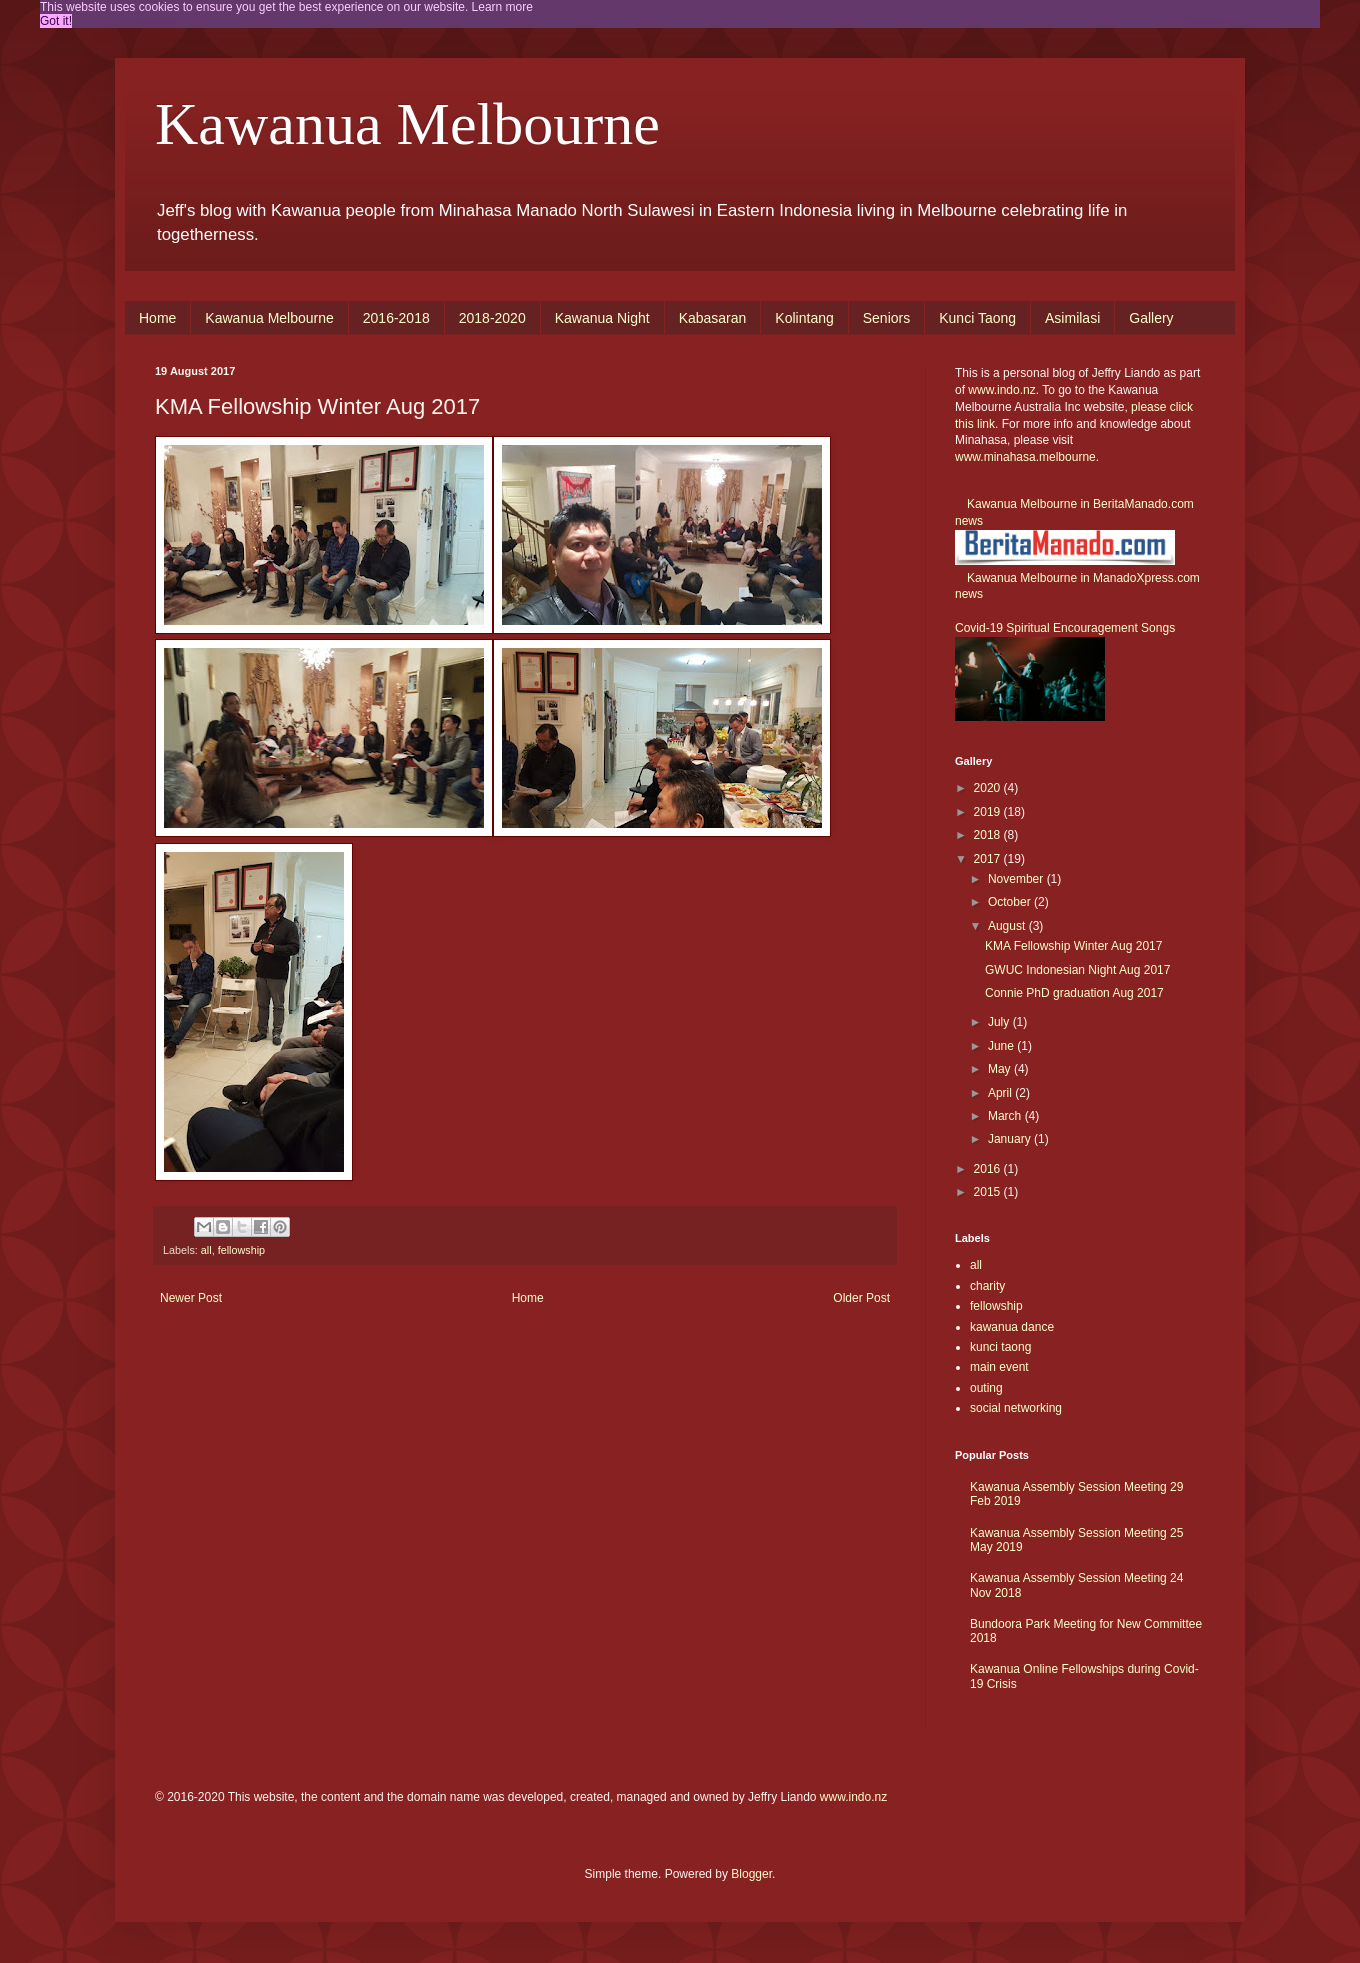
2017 (989, 859)
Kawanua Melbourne (407, 124)
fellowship (241, 1250)
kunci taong (1000, 1347)
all (206, 1250)
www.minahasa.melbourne (1025, 457)
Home (157, 318)
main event (999, 1367)
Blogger (751, 1874)
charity (987, 1286)
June (1002, 1046)
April (1001, 1093)
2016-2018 (396, 318)
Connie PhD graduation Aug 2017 (1074, 993)
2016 (989, 1169)
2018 (989, 835)
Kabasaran (713, 318)
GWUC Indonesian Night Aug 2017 (1077, 970)
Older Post (861, 1298)
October (1011, 902)
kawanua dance (1012, 1327)
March (1006, 1116)
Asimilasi (1072, 318)
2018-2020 (492, 318)
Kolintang (804, 318)
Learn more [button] (502, 7)
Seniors (886, 318)
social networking (1016, 1408)
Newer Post (191, 1298)
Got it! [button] (56, 21)
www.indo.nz (1001, 390)
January (1011, 1139)
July (1000, 1022)
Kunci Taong (977, 318)
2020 (989, 788)
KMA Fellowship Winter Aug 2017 (1073, 946)
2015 (989, 1192)
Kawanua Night (602, 318)
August (1008, 926)
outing (986, 1388)
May (1001, 1069)
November (1017, 879)
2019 (989, 812)
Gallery (1151, 318)
